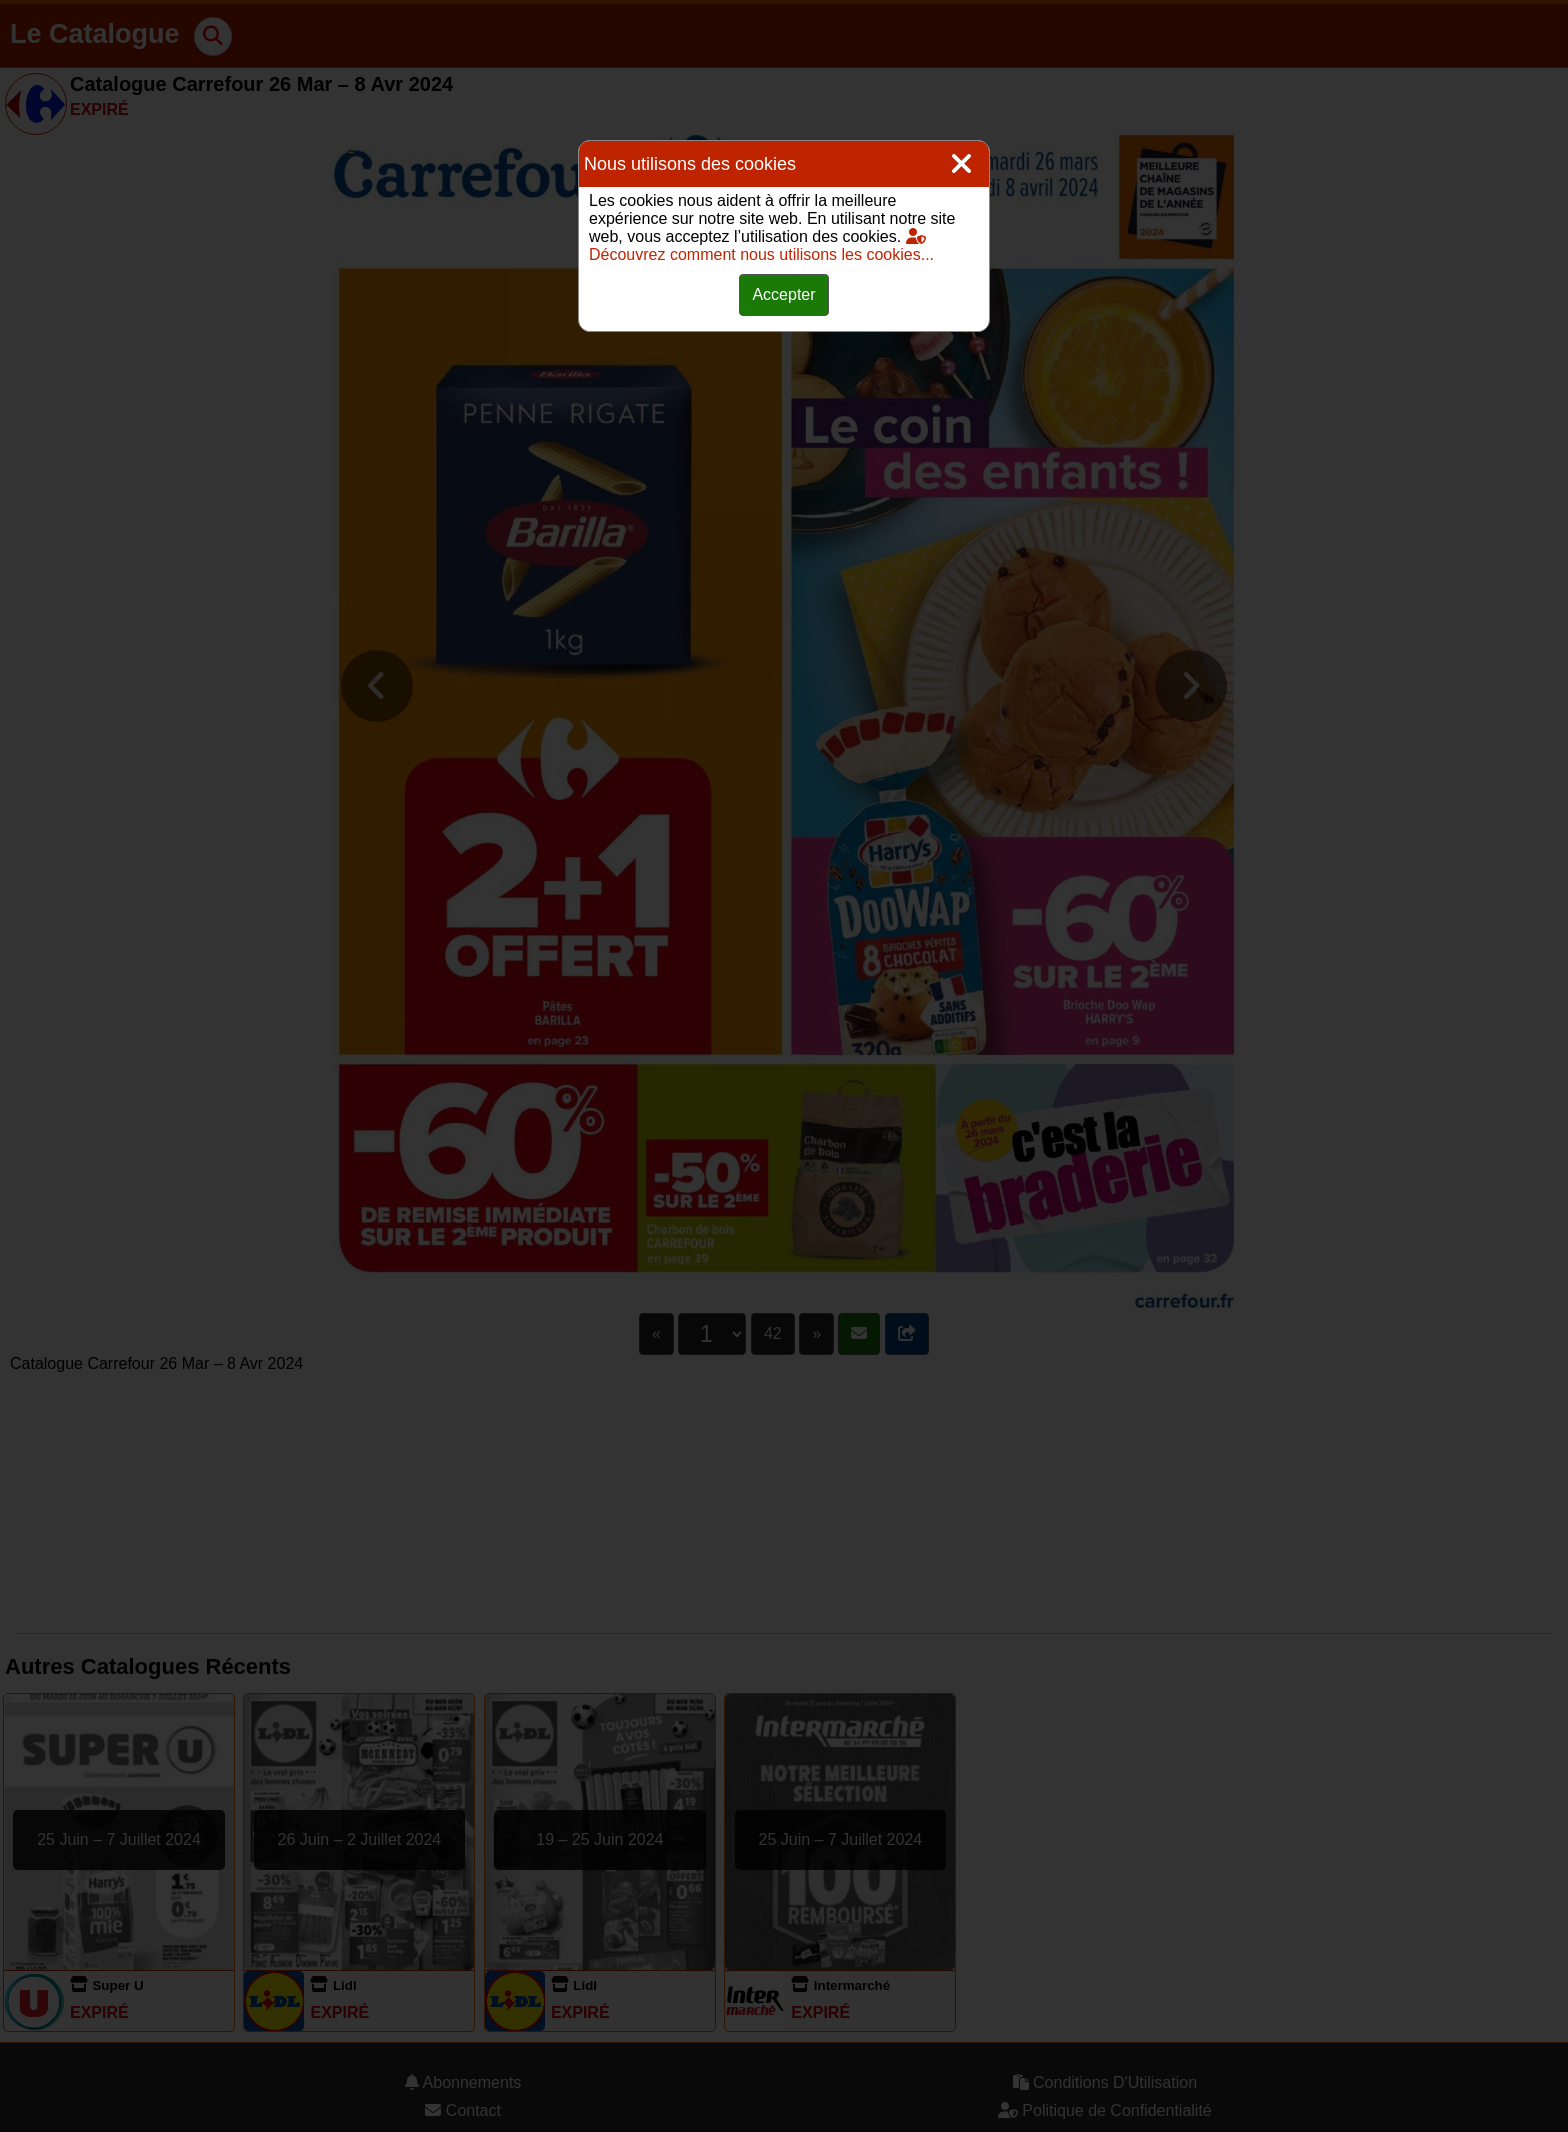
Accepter (783, 294)
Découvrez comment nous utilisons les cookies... (761, 245)
